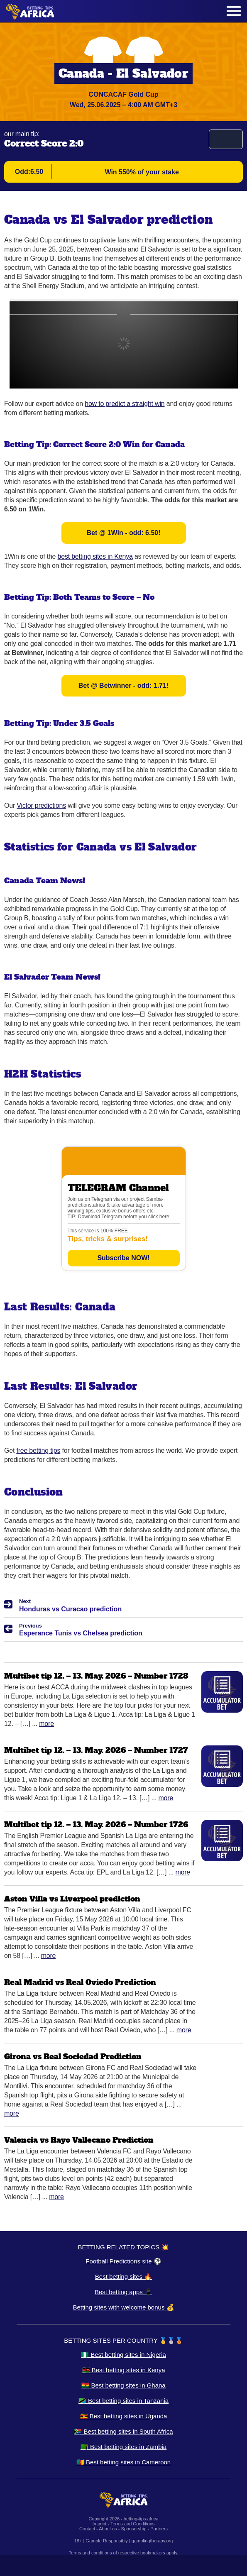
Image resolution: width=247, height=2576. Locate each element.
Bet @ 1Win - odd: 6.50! (123, 532)
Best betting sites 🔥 (123, 2276)
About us (108, 2528)
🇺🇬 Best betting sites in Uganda (123, 2416)
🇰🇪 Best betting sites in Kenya (123, 2369)
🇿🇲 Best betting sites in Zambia (123, 2446)
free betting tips (38, 1450)
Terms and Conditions (132, 2523)
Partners (159, 2528)
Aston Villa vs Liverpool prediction (72, 1899)
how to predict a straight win (124, 403)
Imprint (100, 2523)
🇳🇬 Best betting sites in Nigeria (123, 2354)
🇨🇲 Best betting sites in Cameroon (123, 2462)
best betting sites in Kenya (95, 556)
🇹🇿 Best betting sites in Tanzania (123, 2400)
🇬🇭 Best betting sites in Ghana (123, 2385)
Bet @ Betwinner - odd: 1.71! (123, 685)
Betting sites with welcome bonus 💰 (123, 2307)
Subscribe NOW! (123, 1257)
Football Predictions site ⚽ (123, 2261)
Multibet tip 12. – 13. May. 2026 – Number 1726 (96, 1824)
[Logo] (30, 11)
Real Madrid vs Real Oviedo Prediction (80, 1982)
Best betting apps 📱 (123, 2291)
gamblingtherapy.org (152, 2540)
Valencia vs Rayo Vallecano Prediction (79, 2140)
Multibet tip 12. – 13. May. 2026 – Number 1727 (96, 1750)
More (46, 1723)
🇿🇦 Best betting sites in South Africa (123, 2431)
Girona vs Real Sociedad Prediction (73, 2056)
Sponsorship (133, 2528)
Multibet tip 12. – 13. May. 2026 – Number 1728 (96, 1676)
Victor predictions (41, 805)
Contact (87, 2528)
